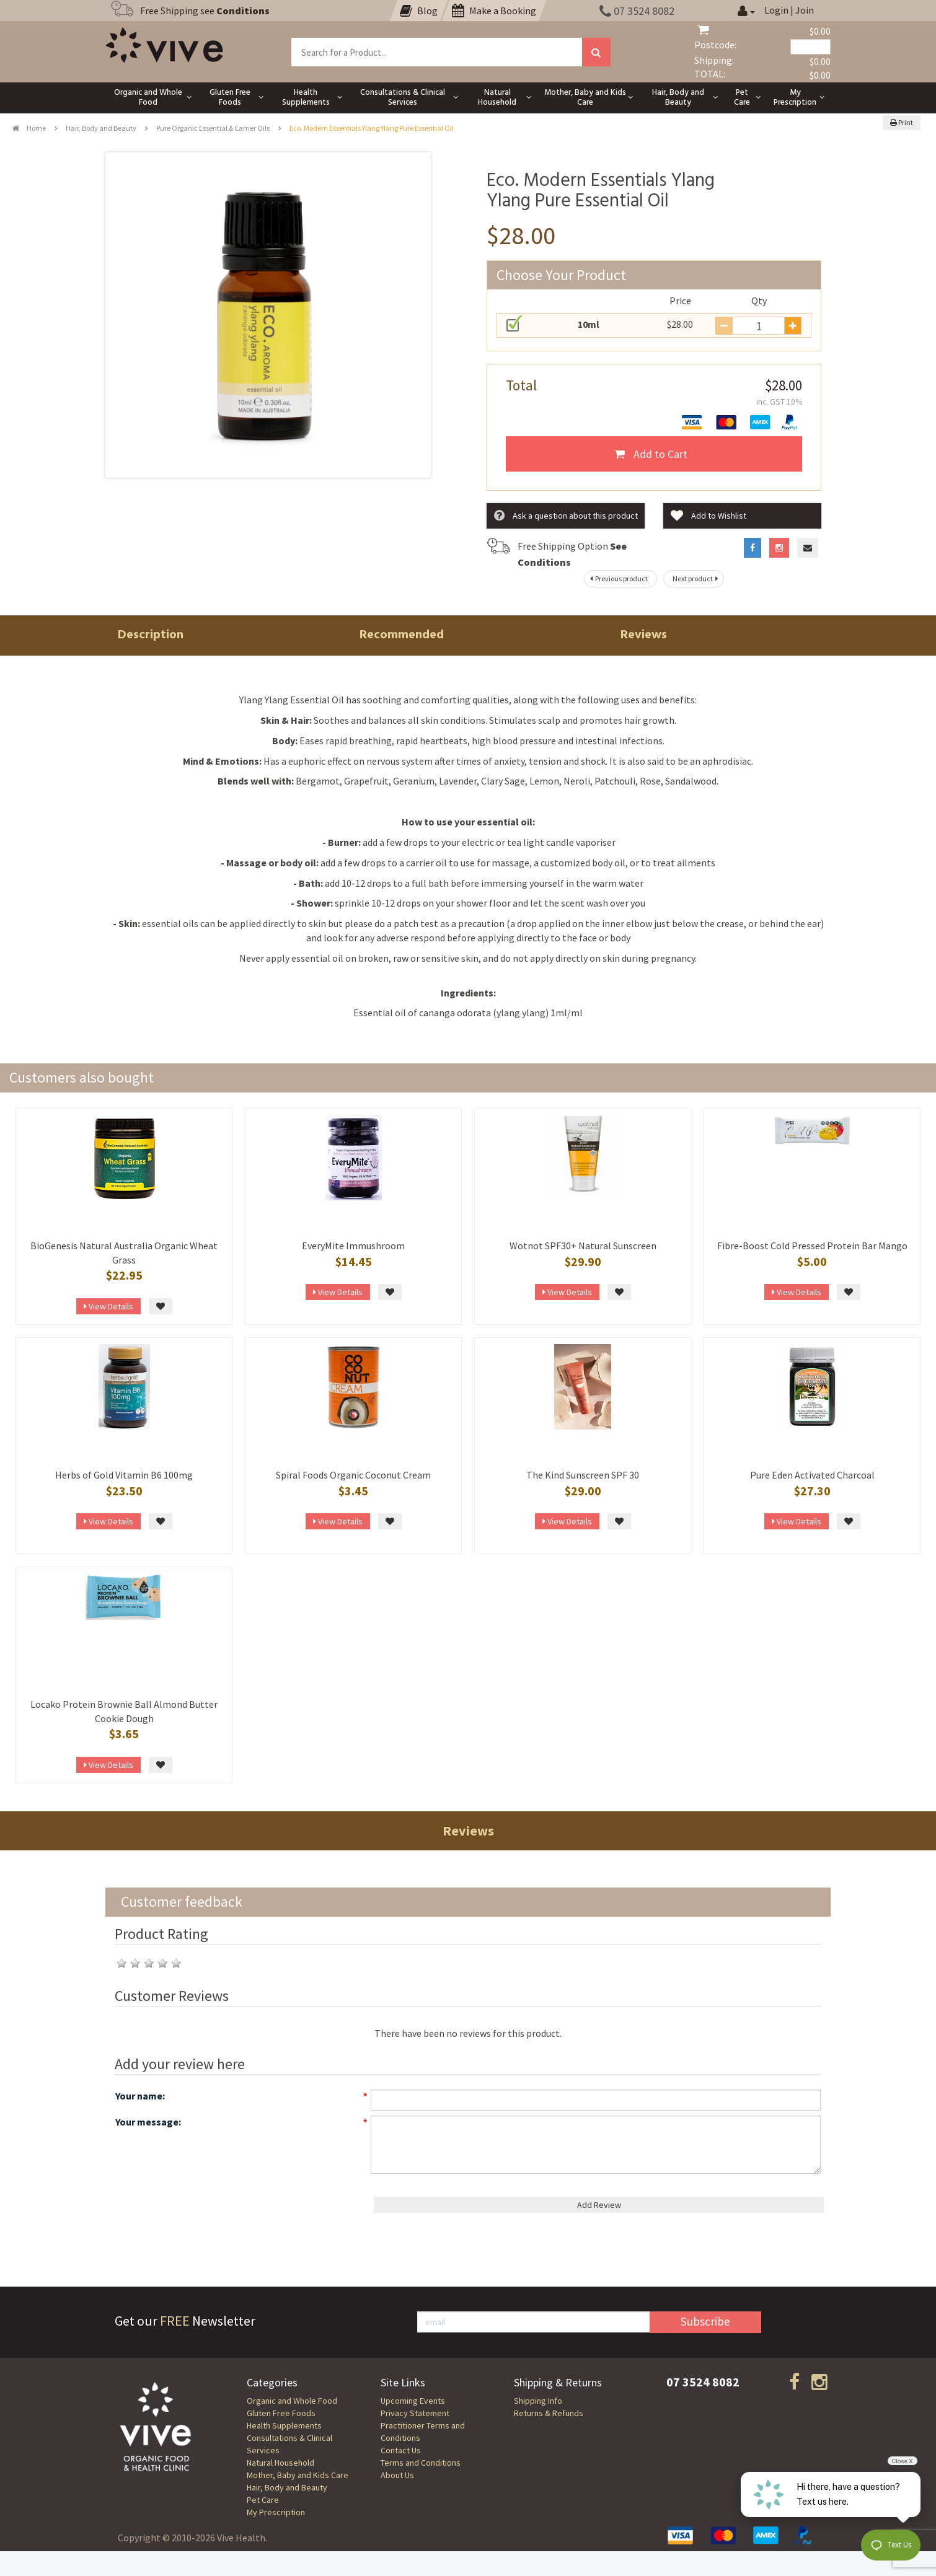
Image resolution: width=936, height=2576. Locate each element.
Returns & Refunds (548, 2413)
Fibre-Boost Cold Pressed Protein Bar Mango (812, 1245)
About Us (397, 2475)
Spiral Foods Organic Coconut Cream (353, 1475)
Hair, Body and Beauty (101, 128)
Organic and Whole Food (292, 2400)
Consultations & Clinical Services (289, 2444)
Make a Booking (494, 10)
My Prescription (276, 2512)
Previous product (618, 578)
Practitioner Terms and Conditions (423, 2431)
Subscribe (705, 2321)
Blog (419, 10)
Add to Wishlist (708, 516)
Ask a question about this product (566, 516)
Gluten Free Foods (281, 2413)
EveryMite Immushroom (353, 1245)
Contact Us (401, 2450)
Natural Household (280, 2462)
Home (29, 128)
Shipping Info (538, 2400)
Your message (147, 2122)
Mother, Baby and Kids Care (297, 2475)
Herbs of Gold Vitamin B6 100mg (124, 1475)
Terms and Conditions (421, 2462)
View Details (108, 1306)
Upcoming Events (413, 2400)
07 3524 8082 (636, 11)
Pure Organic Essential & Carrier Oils (213, 128)
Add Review (599, 2204)
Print (901, 122)
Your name (138, 2096)
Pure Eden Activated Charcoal (812, 1475)
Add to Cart (650, 454)
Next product (696, 578)
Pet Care (263, 2499)
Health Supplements (284, 2425)
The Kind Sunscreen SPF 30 (582, 1475)
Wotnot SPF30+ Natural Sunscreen (583, 1245)
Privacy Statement (415, 2413)
